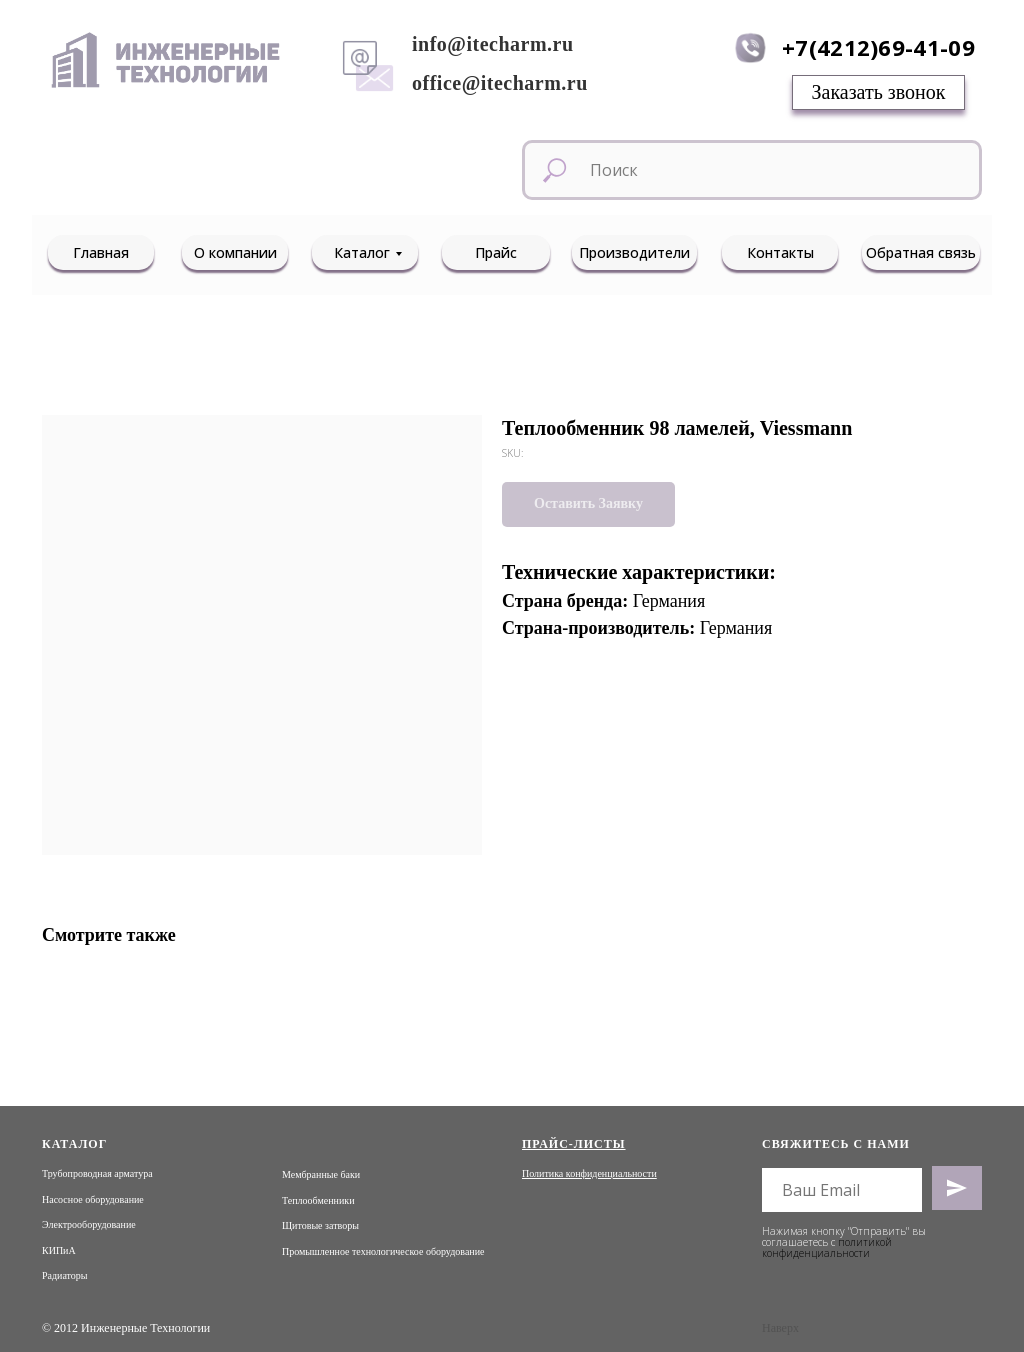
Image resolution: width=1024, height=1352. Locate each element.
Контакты (780, 252)
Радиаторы (65, 1275)
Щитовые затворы (320, 1225)
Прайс (496, 252)
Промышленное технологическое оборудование (383, 1251)
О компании (235, 252)
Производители (634, 252)
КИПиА (59, 1250)
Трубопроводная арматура (97, 1173)
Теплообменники (318, 1200)
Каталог (362, 252)
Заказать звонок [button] (879, 92)
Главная (101, 252)
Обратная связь (921, 252)
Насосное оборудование (93, 1199)
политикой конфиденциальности (827, 1247)
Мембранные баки (321, 1174)
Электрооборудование (89, 1224)
